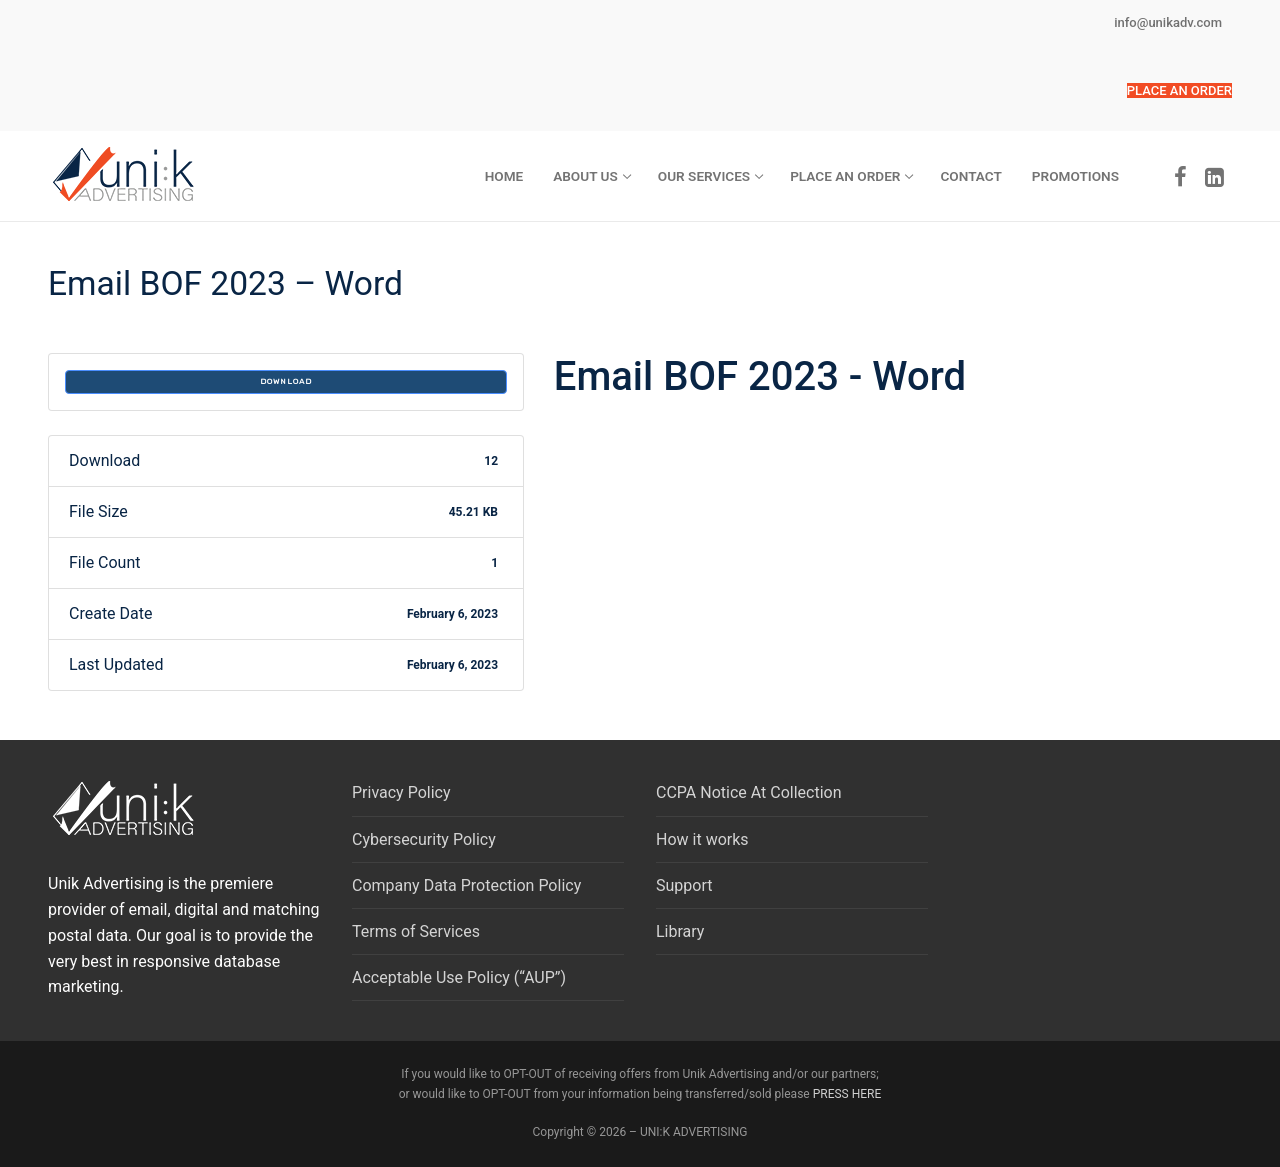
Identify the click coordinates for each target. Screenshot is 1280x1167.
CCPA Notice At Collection (749, 792)
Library (680, 931)
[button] (1179, 90)
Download (286, 381)
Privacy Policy (401, 792)
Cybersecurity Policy (424, 839)
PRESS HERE (847, 1094)
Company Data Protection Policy (466, 885)
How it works (702, 839)
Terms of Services (416, 931)
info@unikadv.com (1168, 22)
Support (684, 885)
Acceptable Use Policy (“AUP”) (459, 977)
